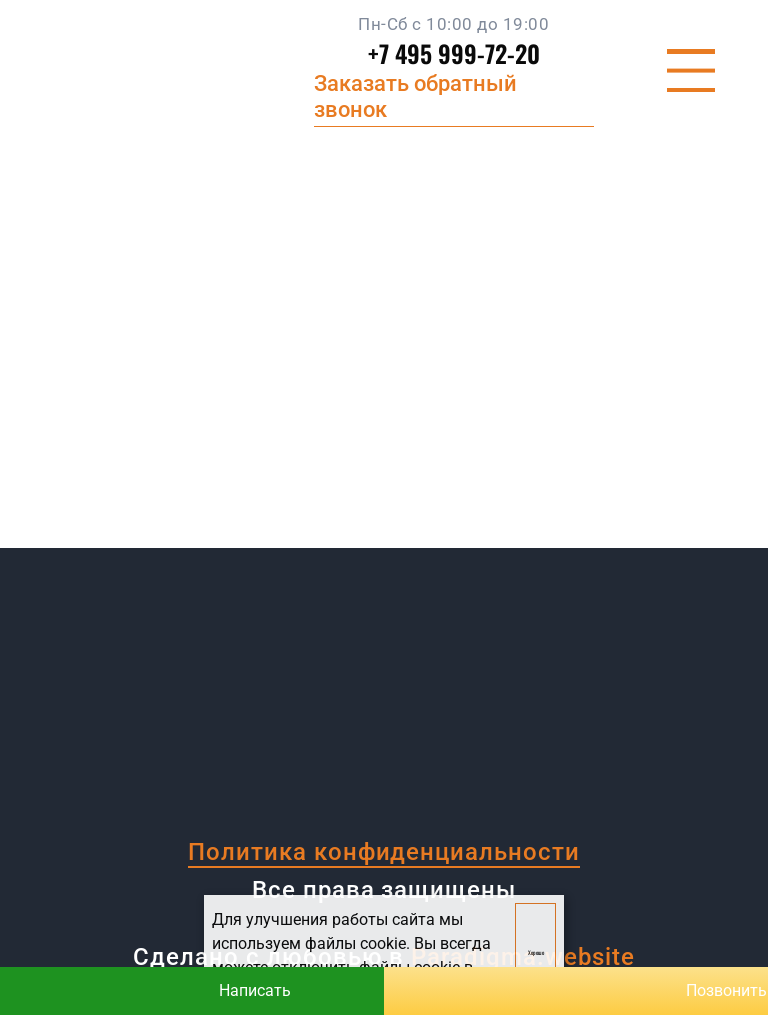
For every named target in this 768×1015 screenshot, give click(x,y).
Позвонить (576, 991)
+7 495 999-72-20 (454, 53)
